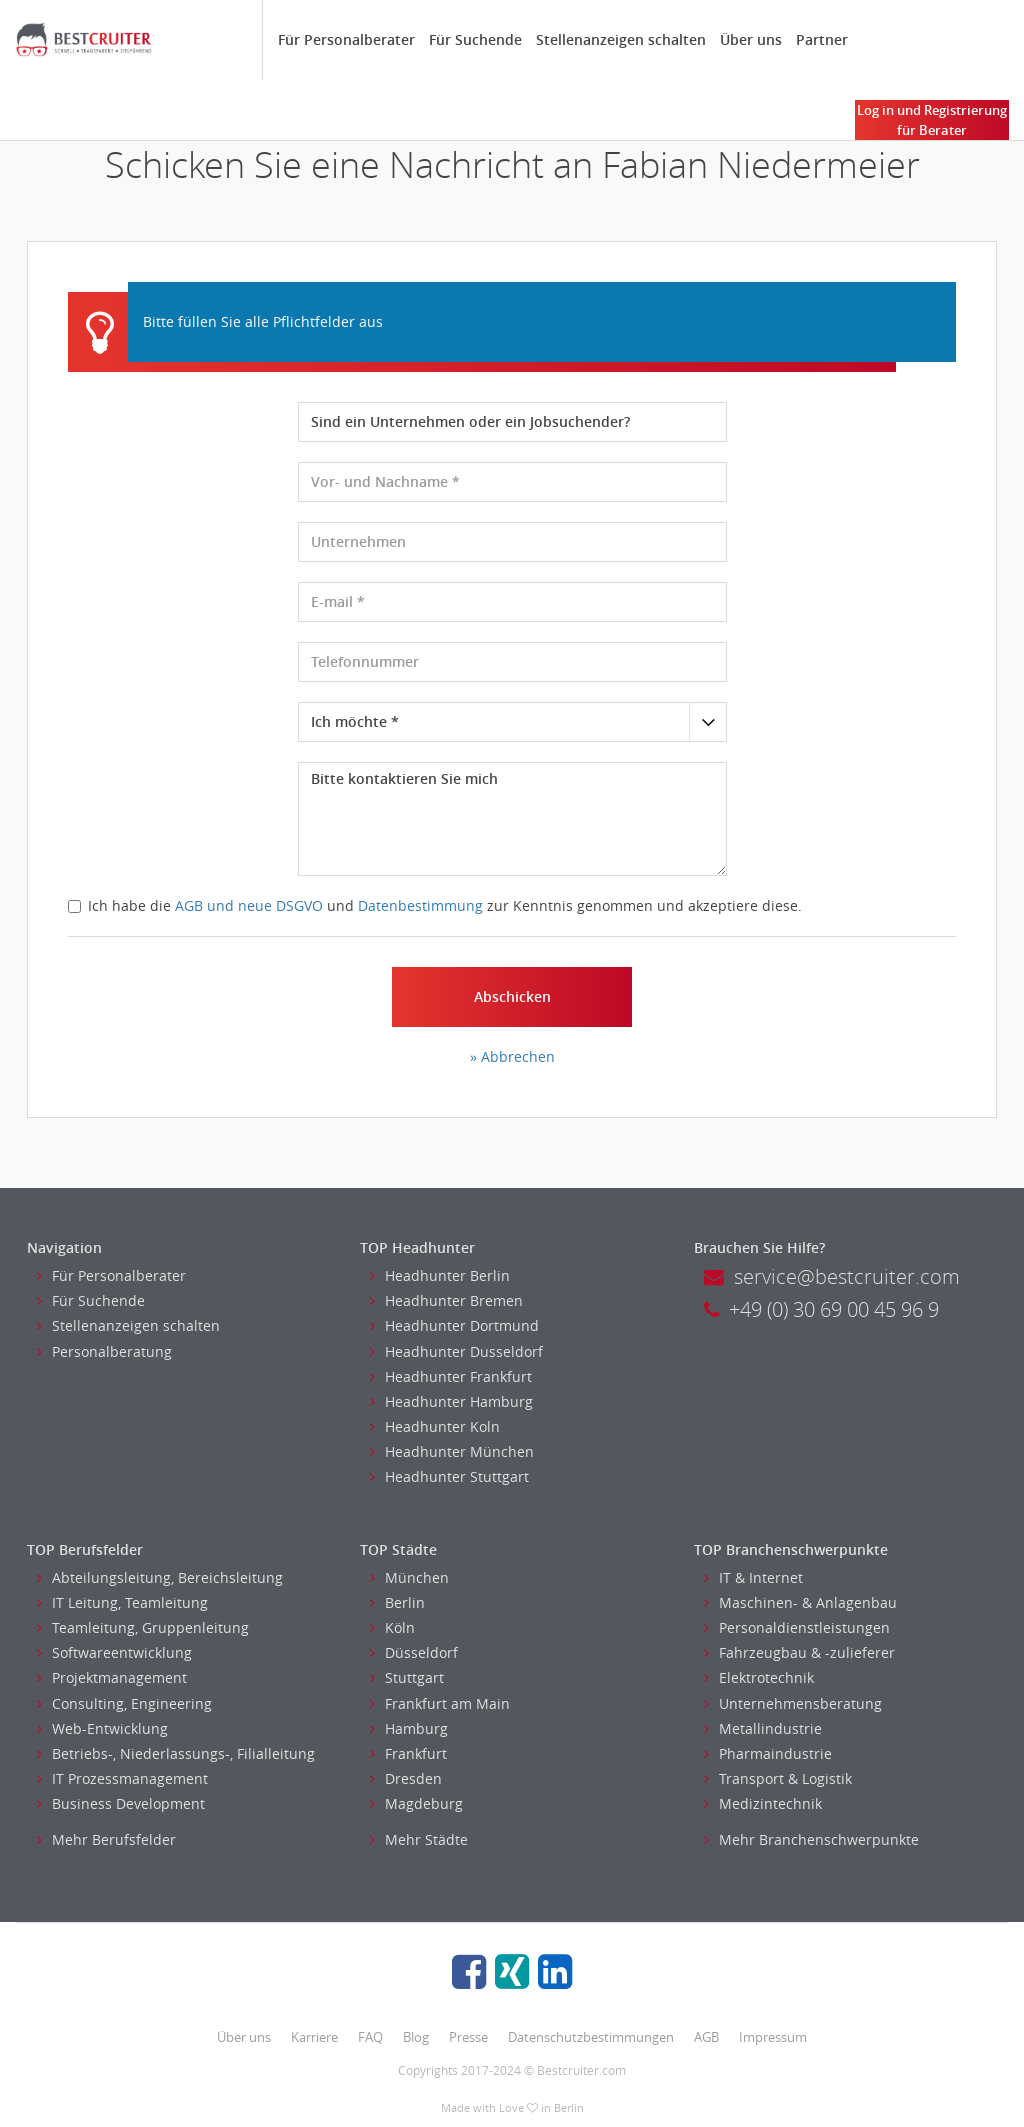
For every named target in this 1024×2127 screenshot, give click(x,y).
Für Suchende (475, 39)
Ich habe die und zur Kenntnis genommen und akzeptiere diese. (435, 905)
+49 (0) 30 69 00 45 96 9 (821, 1309)
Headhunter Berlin (440, 1275)
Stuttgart (407, 1677)
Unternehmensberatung (793, 1703)
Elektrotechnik (759, 1677)
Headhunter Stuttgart (449, 1476)
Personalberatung (104, 1351)
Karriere (314, 2037)
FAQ (370, 2037)
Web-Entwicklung (102, 1728)
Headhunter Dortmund (454, 1325)
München (409, 1577)
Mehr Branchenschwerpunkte (811, 1839)
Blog (416, 2037)
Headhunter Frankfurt (451, 1376)
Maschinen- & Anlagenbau (800, 1602)
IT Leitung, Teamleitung (122, 1602)
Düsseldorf (414, 1652)
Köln (392, 1627)
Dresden (406, 1778)
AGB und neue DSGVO (249, 905)
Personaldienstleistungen (797, 1627)
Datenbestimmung (420, 905)
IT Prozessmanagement (122, 1778)
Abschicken (512, 996)
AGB (706, 2037)
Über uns (751, 39)
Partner (822, 39)
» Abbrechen (512, 1056)
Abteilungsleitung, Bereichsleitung (160, 1577)
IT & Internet (753, 1577)
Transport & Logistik (778, 1778)
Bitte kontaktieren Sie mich (512, 819)
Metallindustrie (763, 1728)
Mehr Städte (419, 1839)
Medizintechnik (763, 1803)
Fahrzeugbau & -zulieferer (799, 1652)
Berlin (397, 1602)
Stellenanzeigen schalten (621, 39)
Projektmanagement (112, 1677)
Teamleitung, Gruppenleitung (143, 1627)
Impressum (773, 2037)
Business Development (121, 1803)
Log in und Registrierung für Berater (932, 120)
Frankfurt (408, 1753)
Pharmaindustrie (768, 1753)
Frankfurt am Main (440, 1703)
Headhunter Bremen (446, 1300)
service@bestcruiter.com (832, 1276)
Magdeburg (416, 1803)
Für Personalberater (346, 39)
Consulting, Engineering (124, 1703)
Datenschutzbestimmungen (591, 2037)
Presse (468, 2037)
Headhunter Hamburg (451, 1401)
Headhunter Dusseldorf (456, 1351)
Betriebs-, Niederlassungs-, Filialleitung (176, 1753)
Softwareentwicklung (114, 1652)
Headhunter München (452, 1451)
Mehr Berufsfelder (106, 1839)
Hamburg (409, 1728)
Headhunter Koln (435, 1426)
